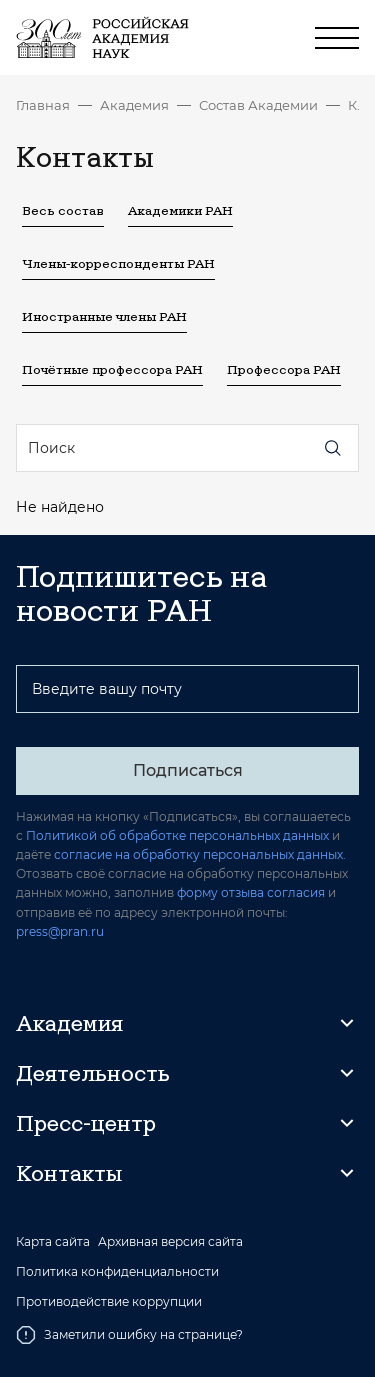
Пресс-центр (86, 1123)
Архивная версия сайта (170, 1242)
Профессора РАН (284, 369)
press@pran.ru (60, 931)
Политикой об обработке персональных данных (177, 835)
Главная (43, 105)
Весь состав (63, 210)
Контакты (353, 105)
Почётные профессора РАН (112, 369)
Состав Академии (258, 105)
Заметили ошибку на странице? (129, 1335)
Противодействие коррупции (109, 1302)
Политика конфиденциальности (117, 1272)
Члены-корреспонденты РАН (118, 263)
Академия (134, 105)
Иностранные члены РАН (104, 316)
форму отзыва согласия (251, 892)
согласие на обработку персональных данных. (200, 854)
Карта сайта (53, 1242)
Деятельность (93, 1073)
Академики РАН (180, 210)
